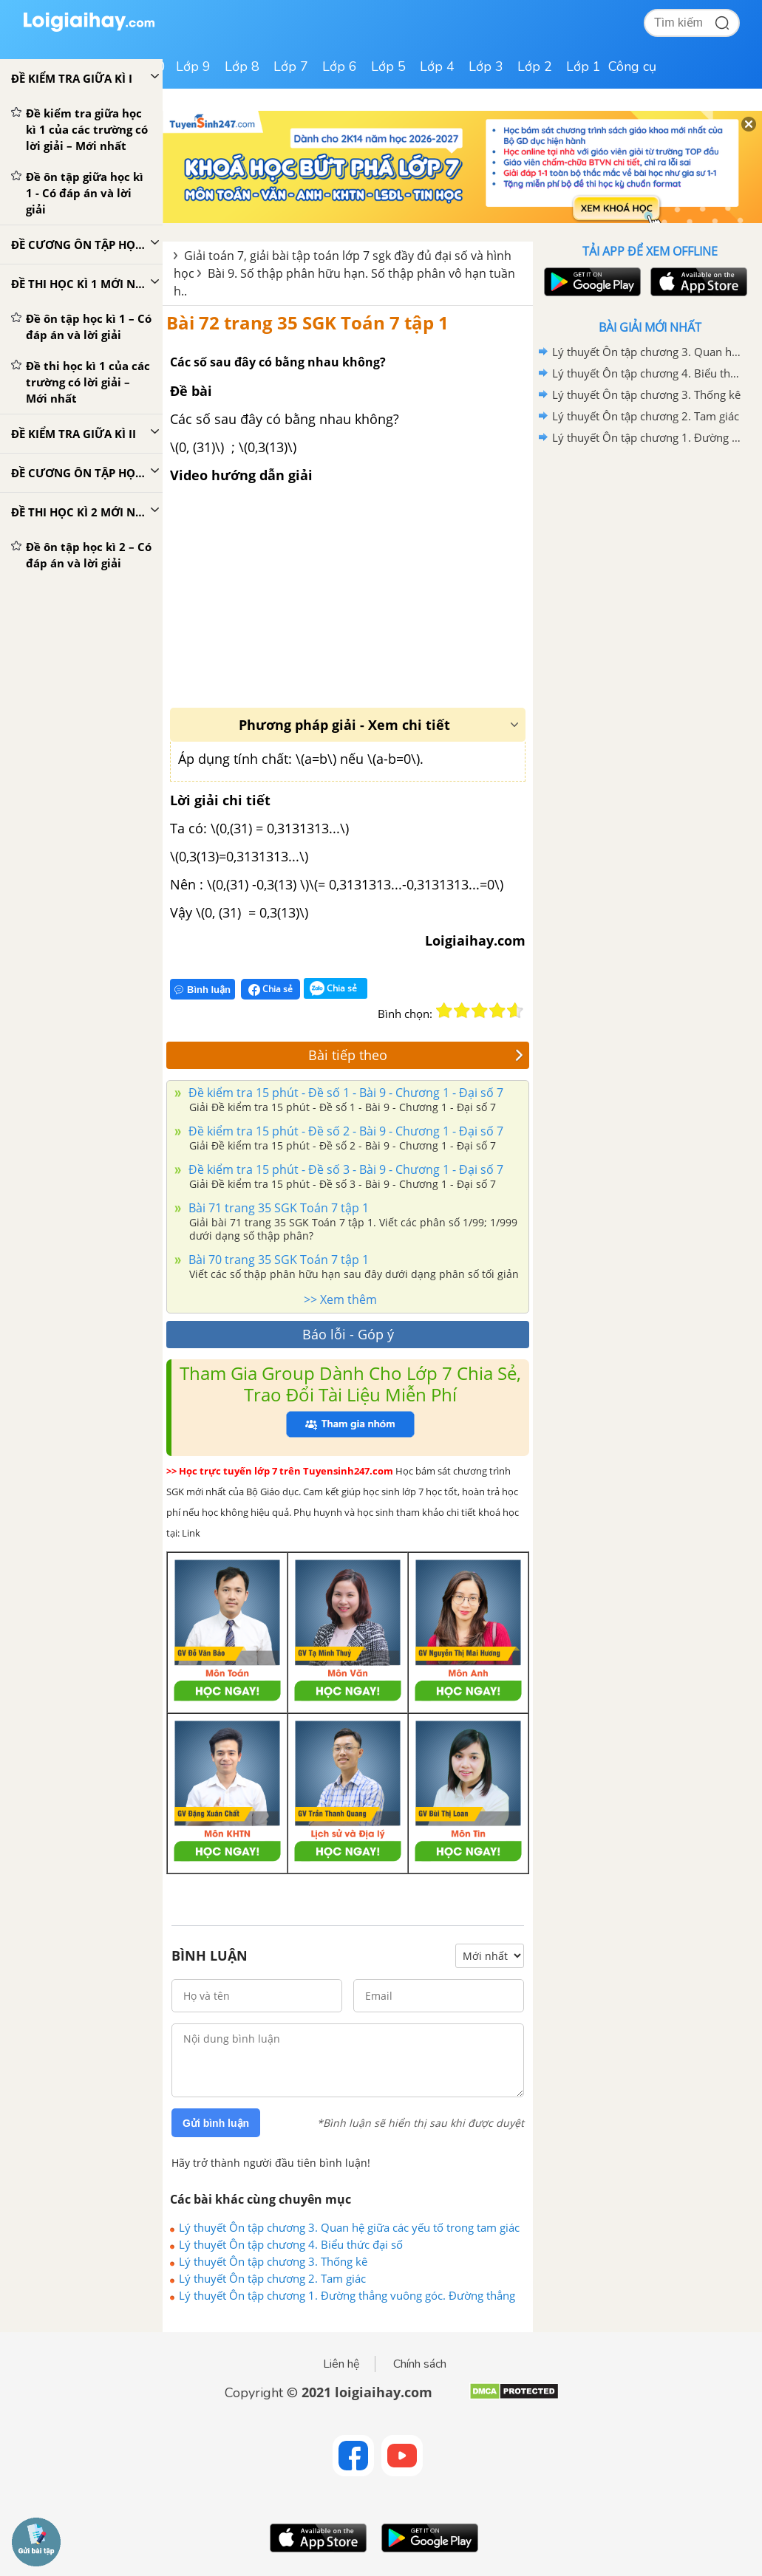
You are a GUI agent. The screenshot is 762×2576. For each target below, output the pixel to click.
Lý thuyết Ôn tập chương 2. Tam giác (272, 2278)
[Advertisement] (650, 554)
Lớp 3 (486, 66)
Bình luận (202, 989)
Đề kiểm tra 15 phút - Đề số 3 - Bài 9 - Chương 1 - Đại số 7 (344, 1169)
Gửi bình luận (216, 2123)
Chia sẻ (270, 989)
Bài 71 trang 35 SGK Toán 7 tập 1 (277, 1208)
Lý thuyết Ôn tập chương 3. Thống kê (273, 2261)
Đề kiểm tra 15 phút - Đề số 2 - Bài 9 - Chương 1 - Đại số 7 (344, 1131)
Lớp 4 (437, 66)
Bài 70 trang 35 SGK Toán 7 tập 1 (277, 1259)
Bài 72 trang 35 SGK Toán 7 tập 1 (307, 322)
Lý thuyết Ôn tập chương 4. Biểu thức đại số (291, 2244)
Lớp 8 (242, 66)
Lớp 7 (290, 66)
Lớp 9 (193, 66)
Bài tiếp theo (415, 1055)
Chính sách (419, 2364)
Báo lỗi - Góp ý (348, 1334)
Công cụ (632, 66)
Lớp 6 (339, 66)
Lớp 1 (583, 66)
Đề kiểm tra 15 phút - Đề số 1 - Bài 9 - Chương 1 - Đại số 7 (344, 1092)
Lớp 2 (534, 66)
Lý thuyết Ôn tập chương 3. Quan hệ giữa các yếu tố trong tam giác (349, 2227)
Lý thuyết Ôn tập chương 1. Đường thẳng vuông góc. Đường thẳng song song (347, 2295)
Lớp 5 (388, 66)
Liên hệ (341, 2364)
